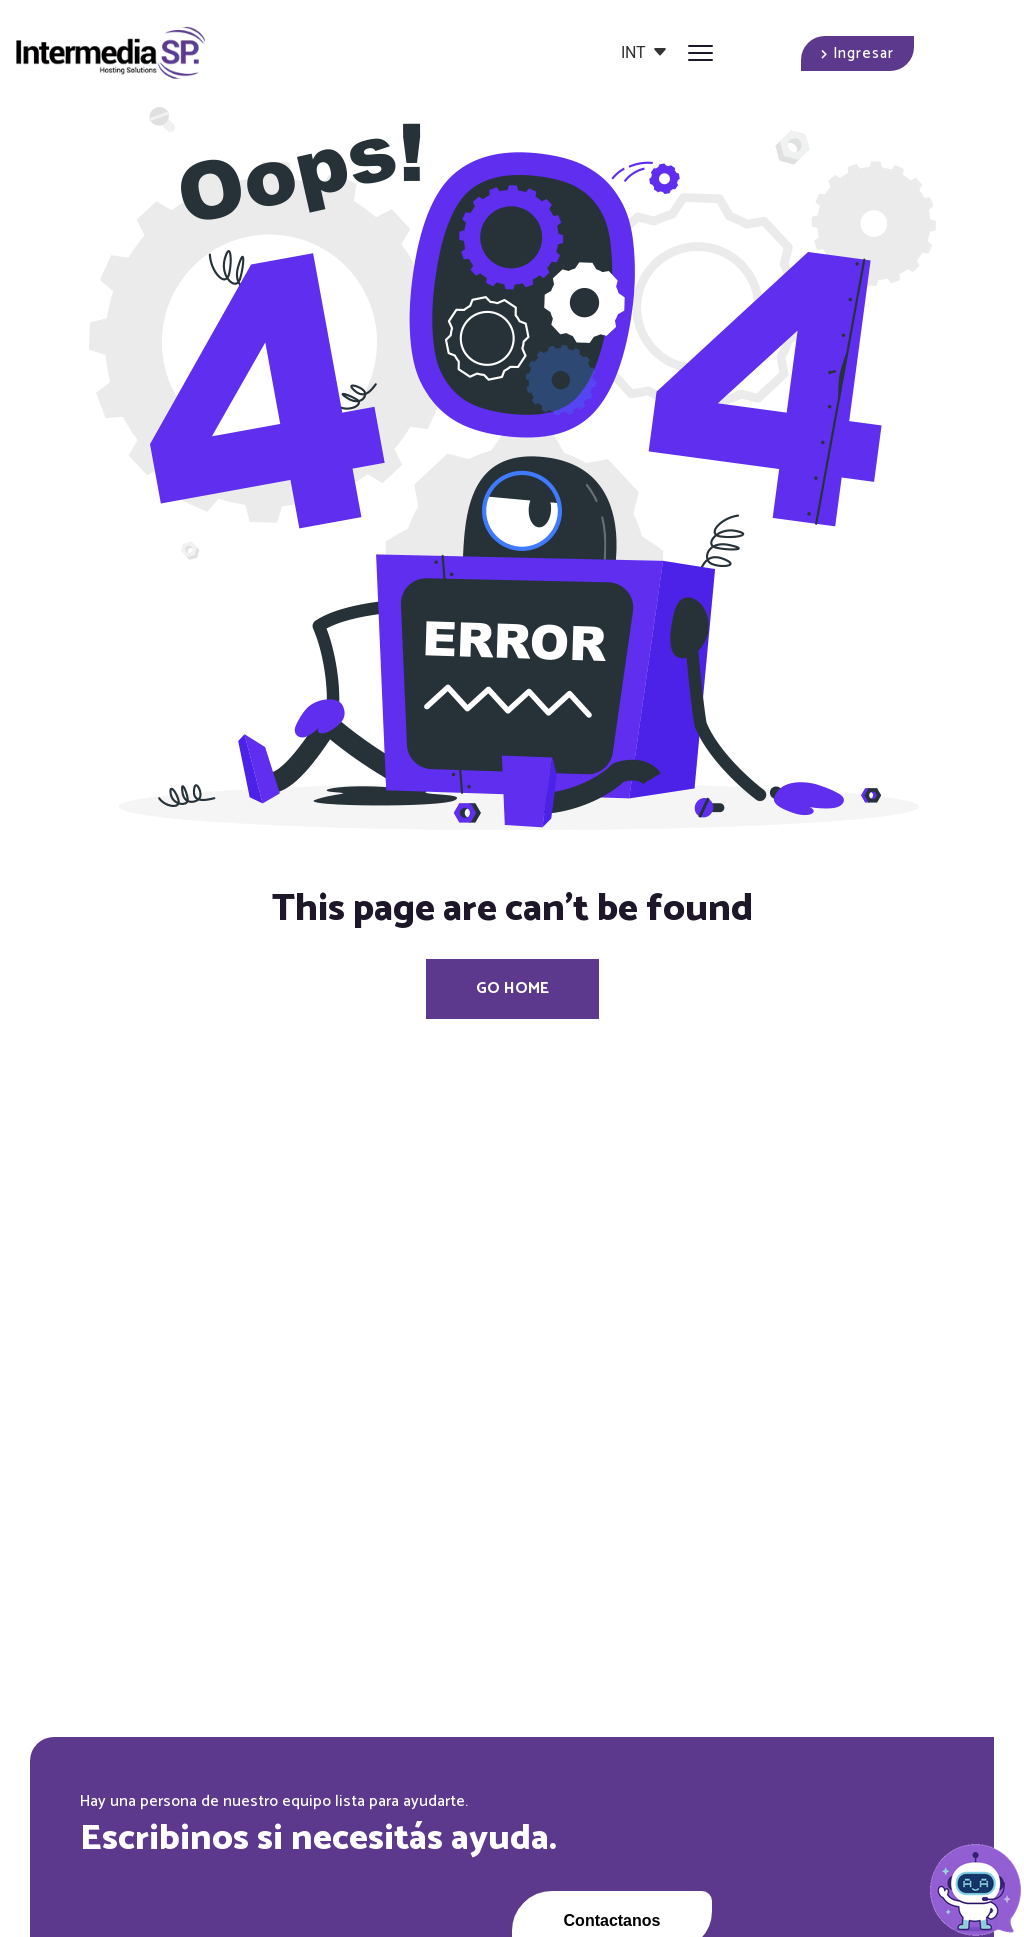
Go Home (512, 988)
